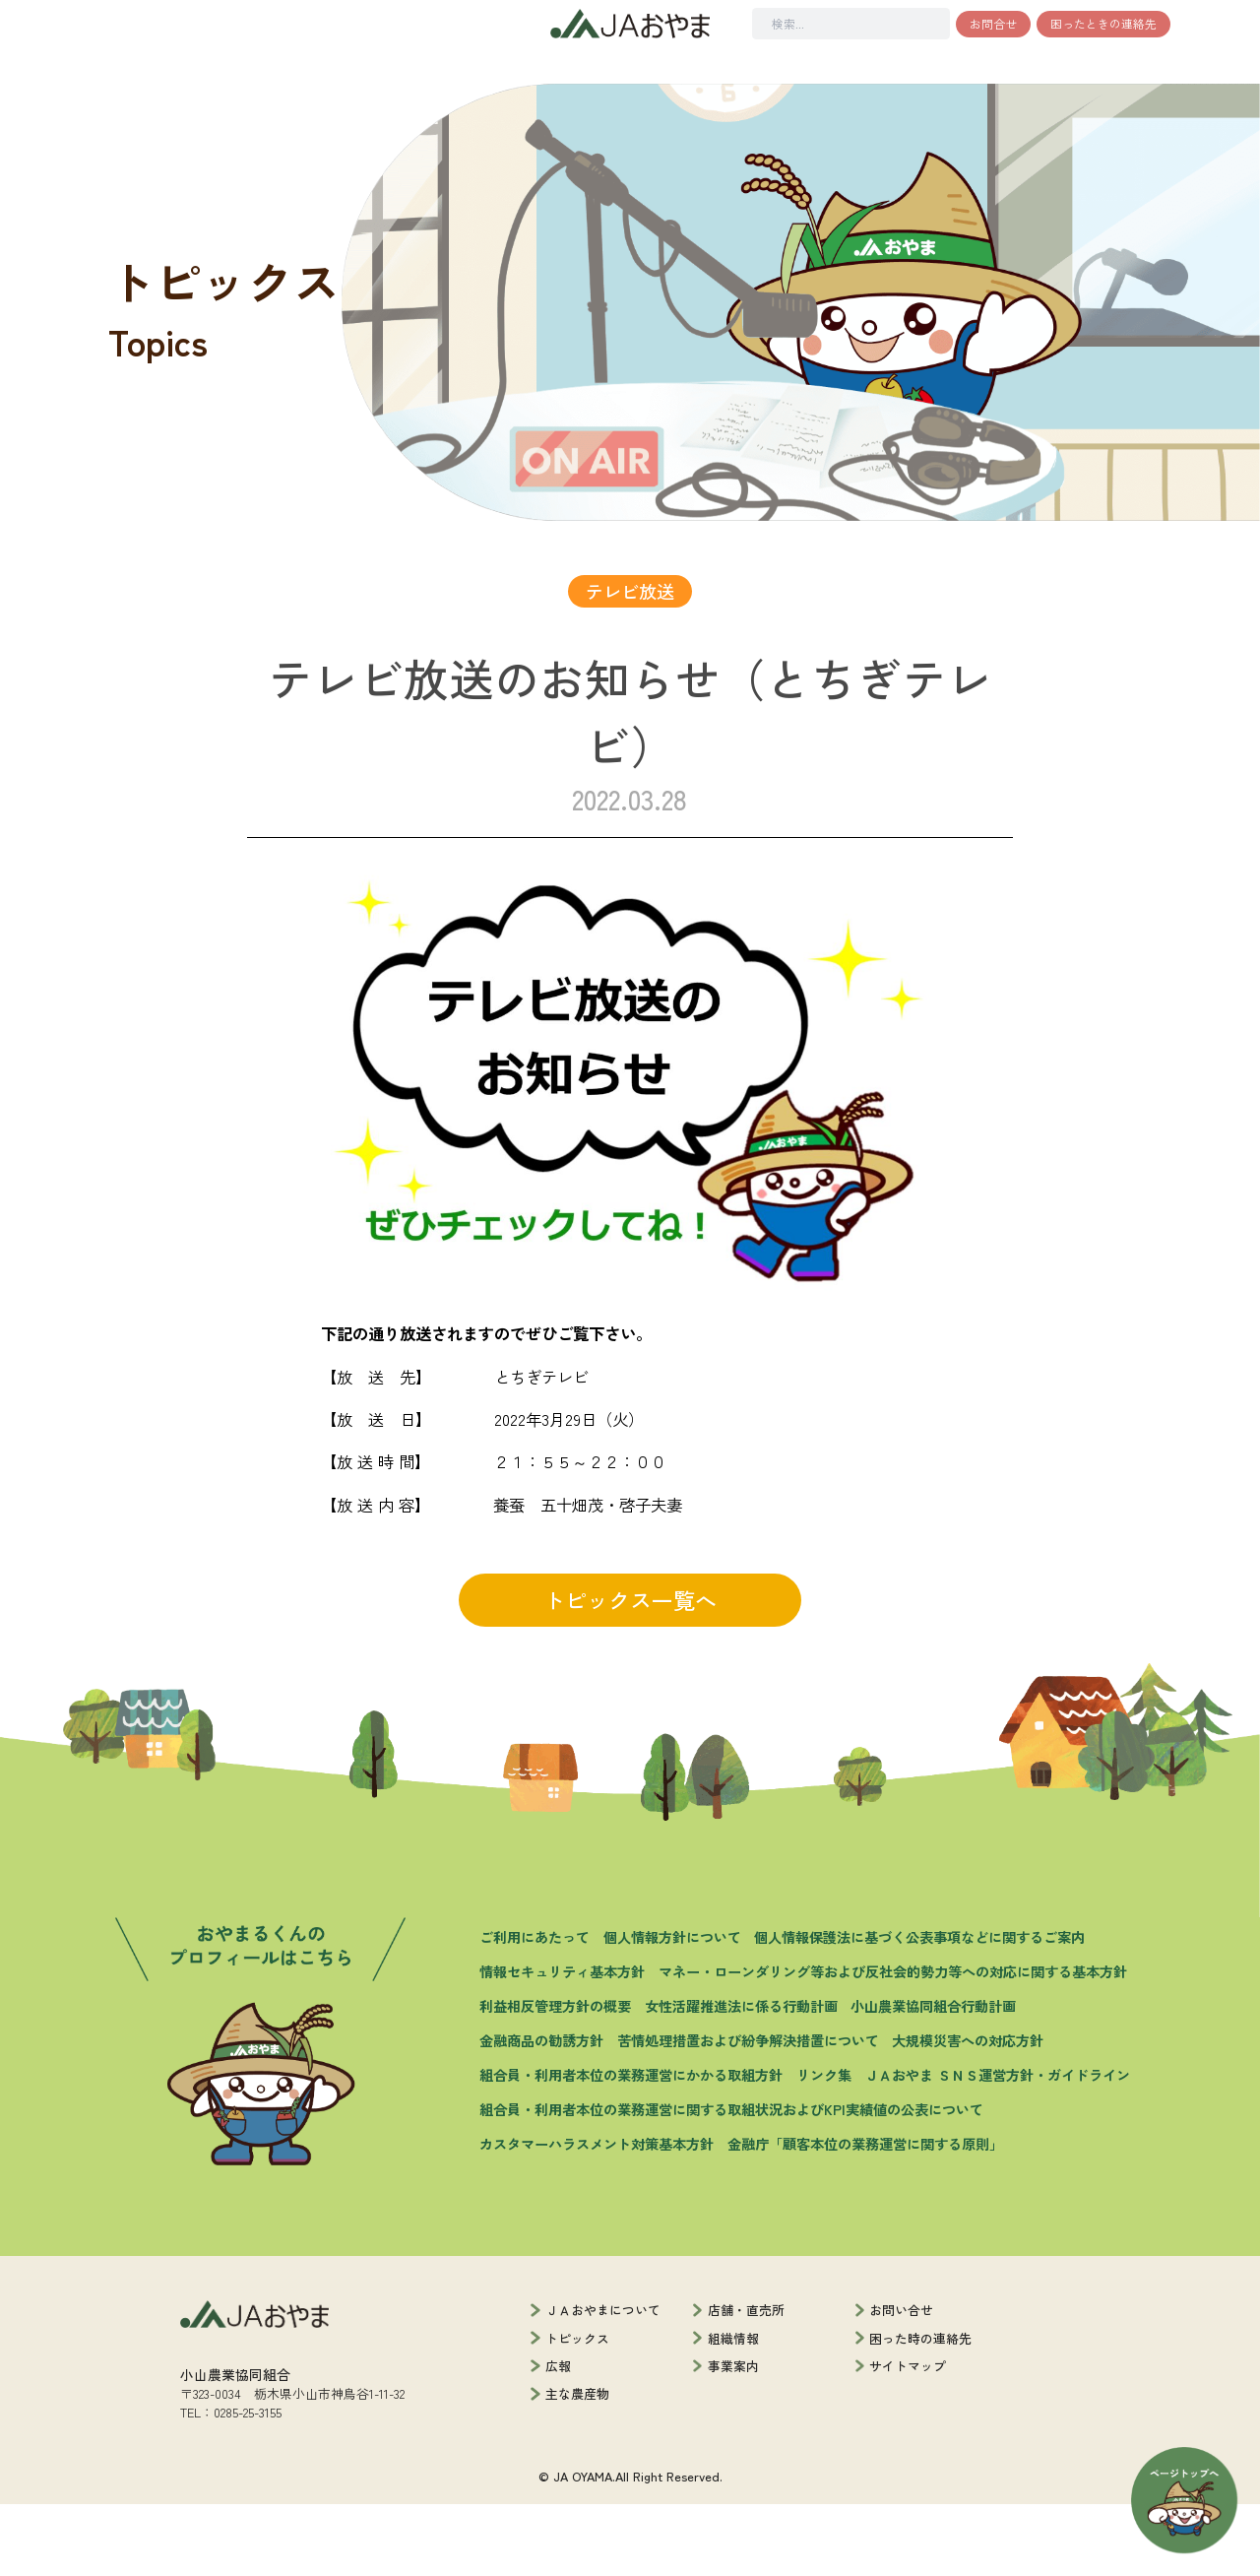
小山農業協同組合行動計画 (933, 2079)
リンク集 (823, 2147)
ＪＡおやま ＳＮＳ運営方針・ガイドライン (997, 2147)
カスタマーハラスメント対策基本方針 (596, 2215)
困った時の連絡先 (920, 2410)
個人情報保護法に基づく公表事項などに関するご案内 (919, 2010)
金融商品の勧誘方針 (541, 2112)
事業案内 (733, 2437)
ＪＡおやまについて (603, 2382)
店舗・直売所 (746, 2382)
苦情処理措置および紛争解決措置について (748, 2112)
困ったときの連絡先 (1103, 23)
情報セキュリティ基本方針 (562, 2044)
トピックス (577, 2410)
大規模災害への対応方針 (967, 2112)
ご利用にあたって (534, 2010)
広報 (558, 2437)
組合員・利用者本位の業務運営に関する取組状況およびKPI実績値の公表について (731, 2181)
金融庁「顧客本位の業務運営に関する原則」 (865, 2215)
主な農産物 (577, 2466)
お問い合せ (901, 2382)
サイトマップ (907, 2437)
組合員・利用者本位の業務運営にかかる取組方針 (631, 2147)
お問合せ (993, 23)
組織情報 (733, 2410)
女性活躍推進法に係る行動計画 (741, 2079)
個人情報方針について (672, 2010)
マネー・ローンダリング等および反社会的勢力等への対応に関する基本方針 (893, 2044)
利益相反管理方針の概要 (555, 2079)
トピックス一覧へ (630, 1671)
